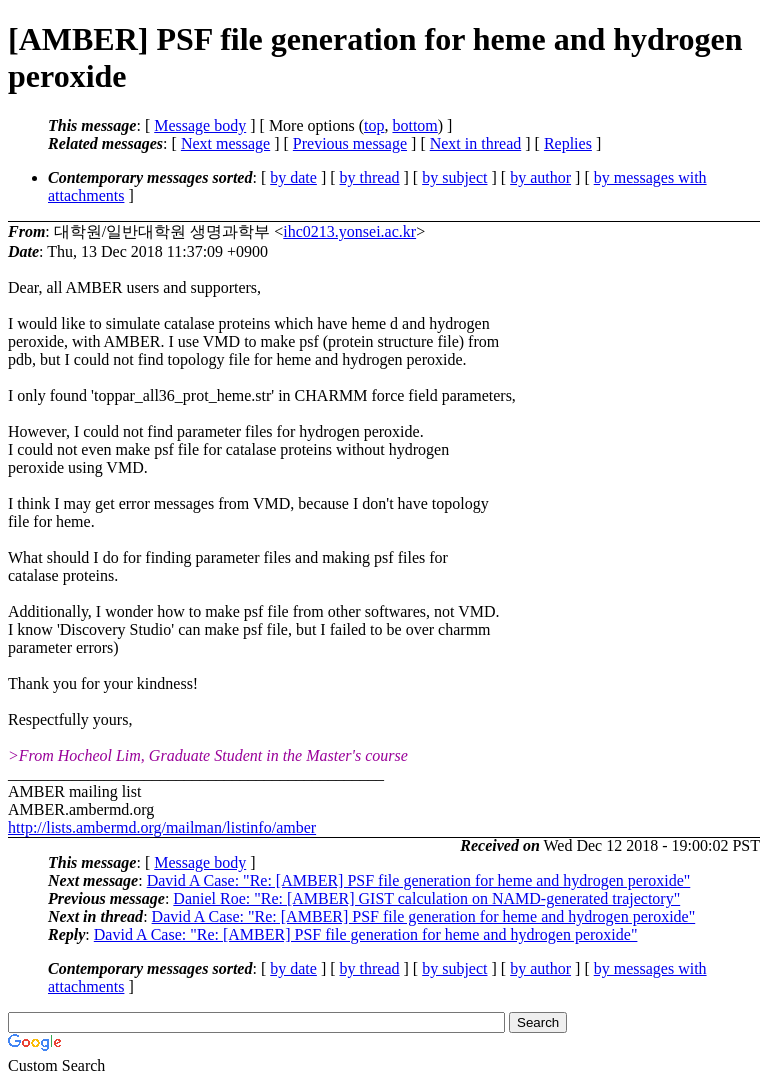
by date (293, 177)
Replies (568, 143)
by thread (370, 177)
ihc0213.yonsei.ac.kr (349, 231)
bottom (414, 125)
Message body (200, 125)
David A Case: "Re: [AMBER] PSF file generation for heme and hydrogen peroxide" (419, 880)
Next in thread (476, 143)
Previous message (350, 143)
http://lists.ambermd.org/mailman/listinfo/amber (162, 827)
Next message (225, 143)
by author (540, 177)
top (374, 125)
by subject (454, 177)
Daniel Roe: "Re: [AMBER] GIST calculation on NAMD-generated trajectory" (426, 898)
